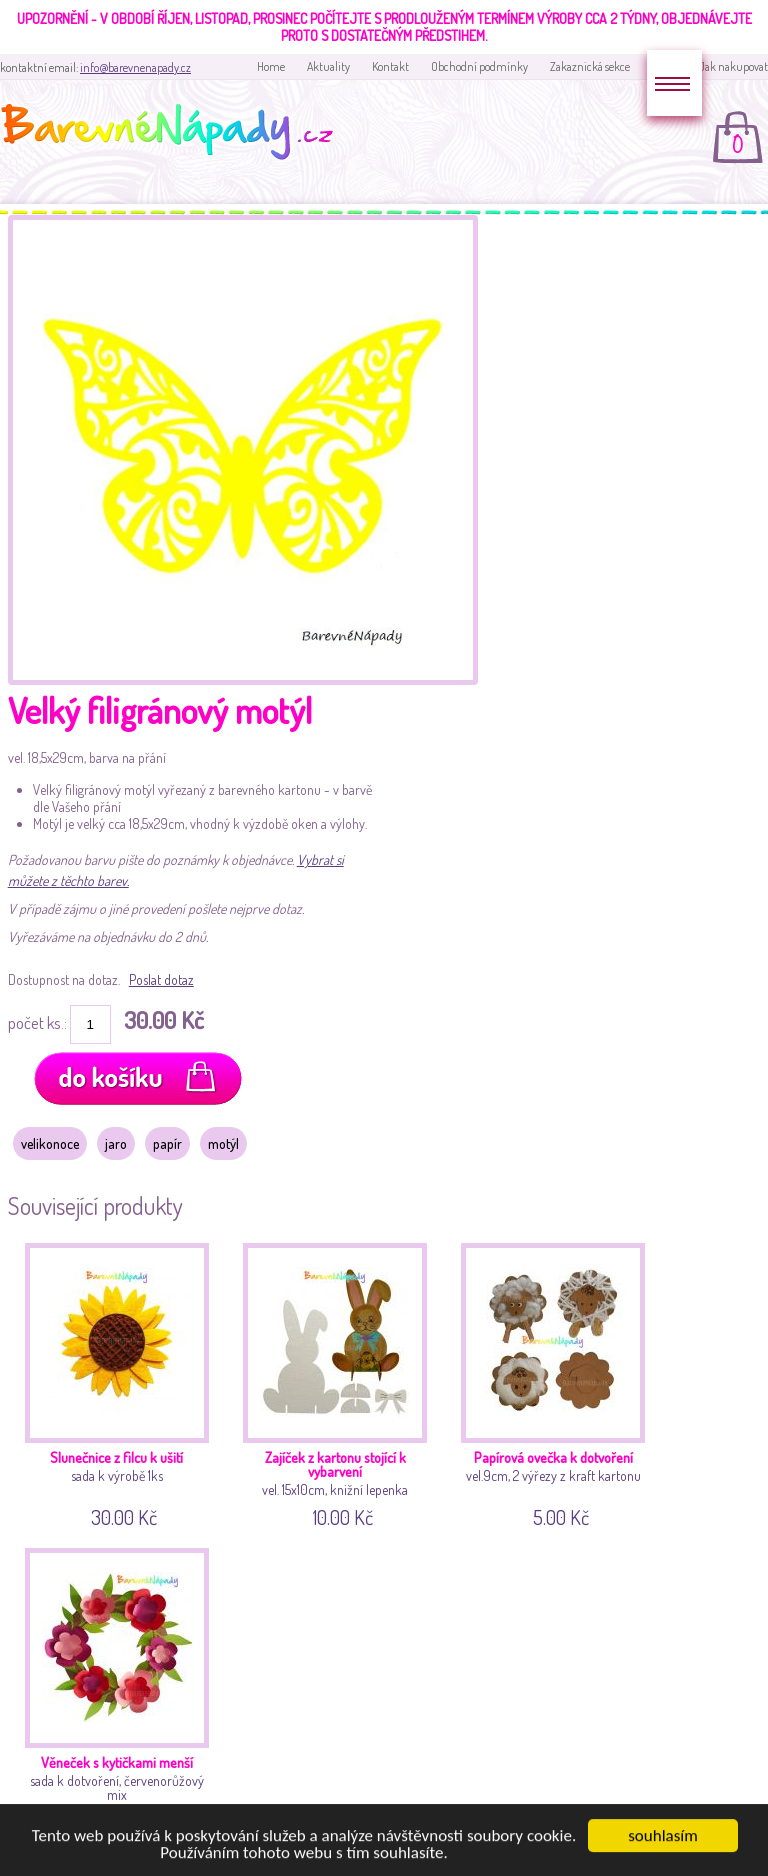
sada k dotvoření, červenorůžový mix (121, 1687)
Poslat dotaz (161, 979)
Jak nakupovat (733, 66)
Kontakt (390, 66)
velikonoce (50, 1143)
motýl (223, 1143)
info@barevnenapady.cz (135, 67)
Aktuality (328, 66)
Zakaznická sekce (590, 66)
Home (271, 66)
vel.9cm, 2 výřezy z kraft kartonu (557, 1382)
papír (167, 1143)
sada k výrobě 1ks (121, 1382)
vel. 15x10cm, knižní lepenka (339, 1382)
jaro (116, 1143)
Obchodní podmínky (479, 66)
